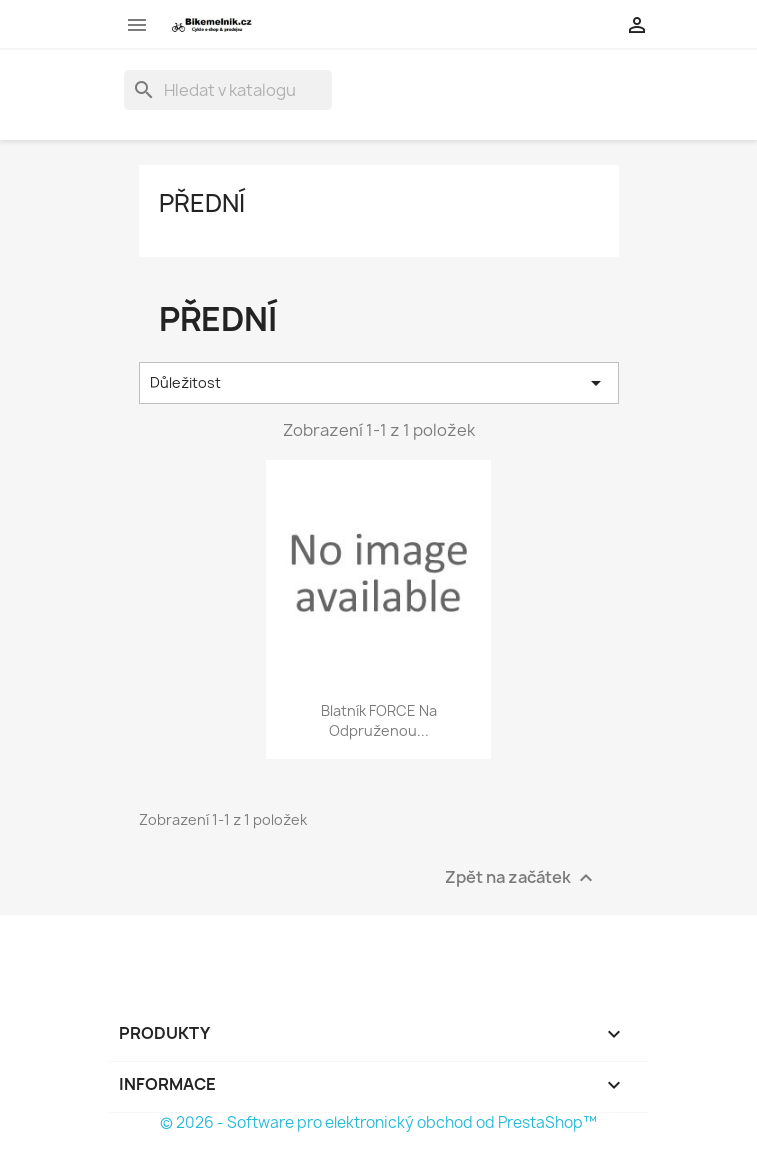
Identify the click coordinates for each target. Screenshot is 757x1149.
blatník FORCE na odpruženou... (379, 720)
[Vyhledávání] (228, 90)
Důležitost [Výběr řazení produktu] (379, 383)
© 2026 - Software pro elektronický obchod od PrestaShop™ (378, 1122)
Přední (202, 203)
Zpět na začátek (521, 877)
